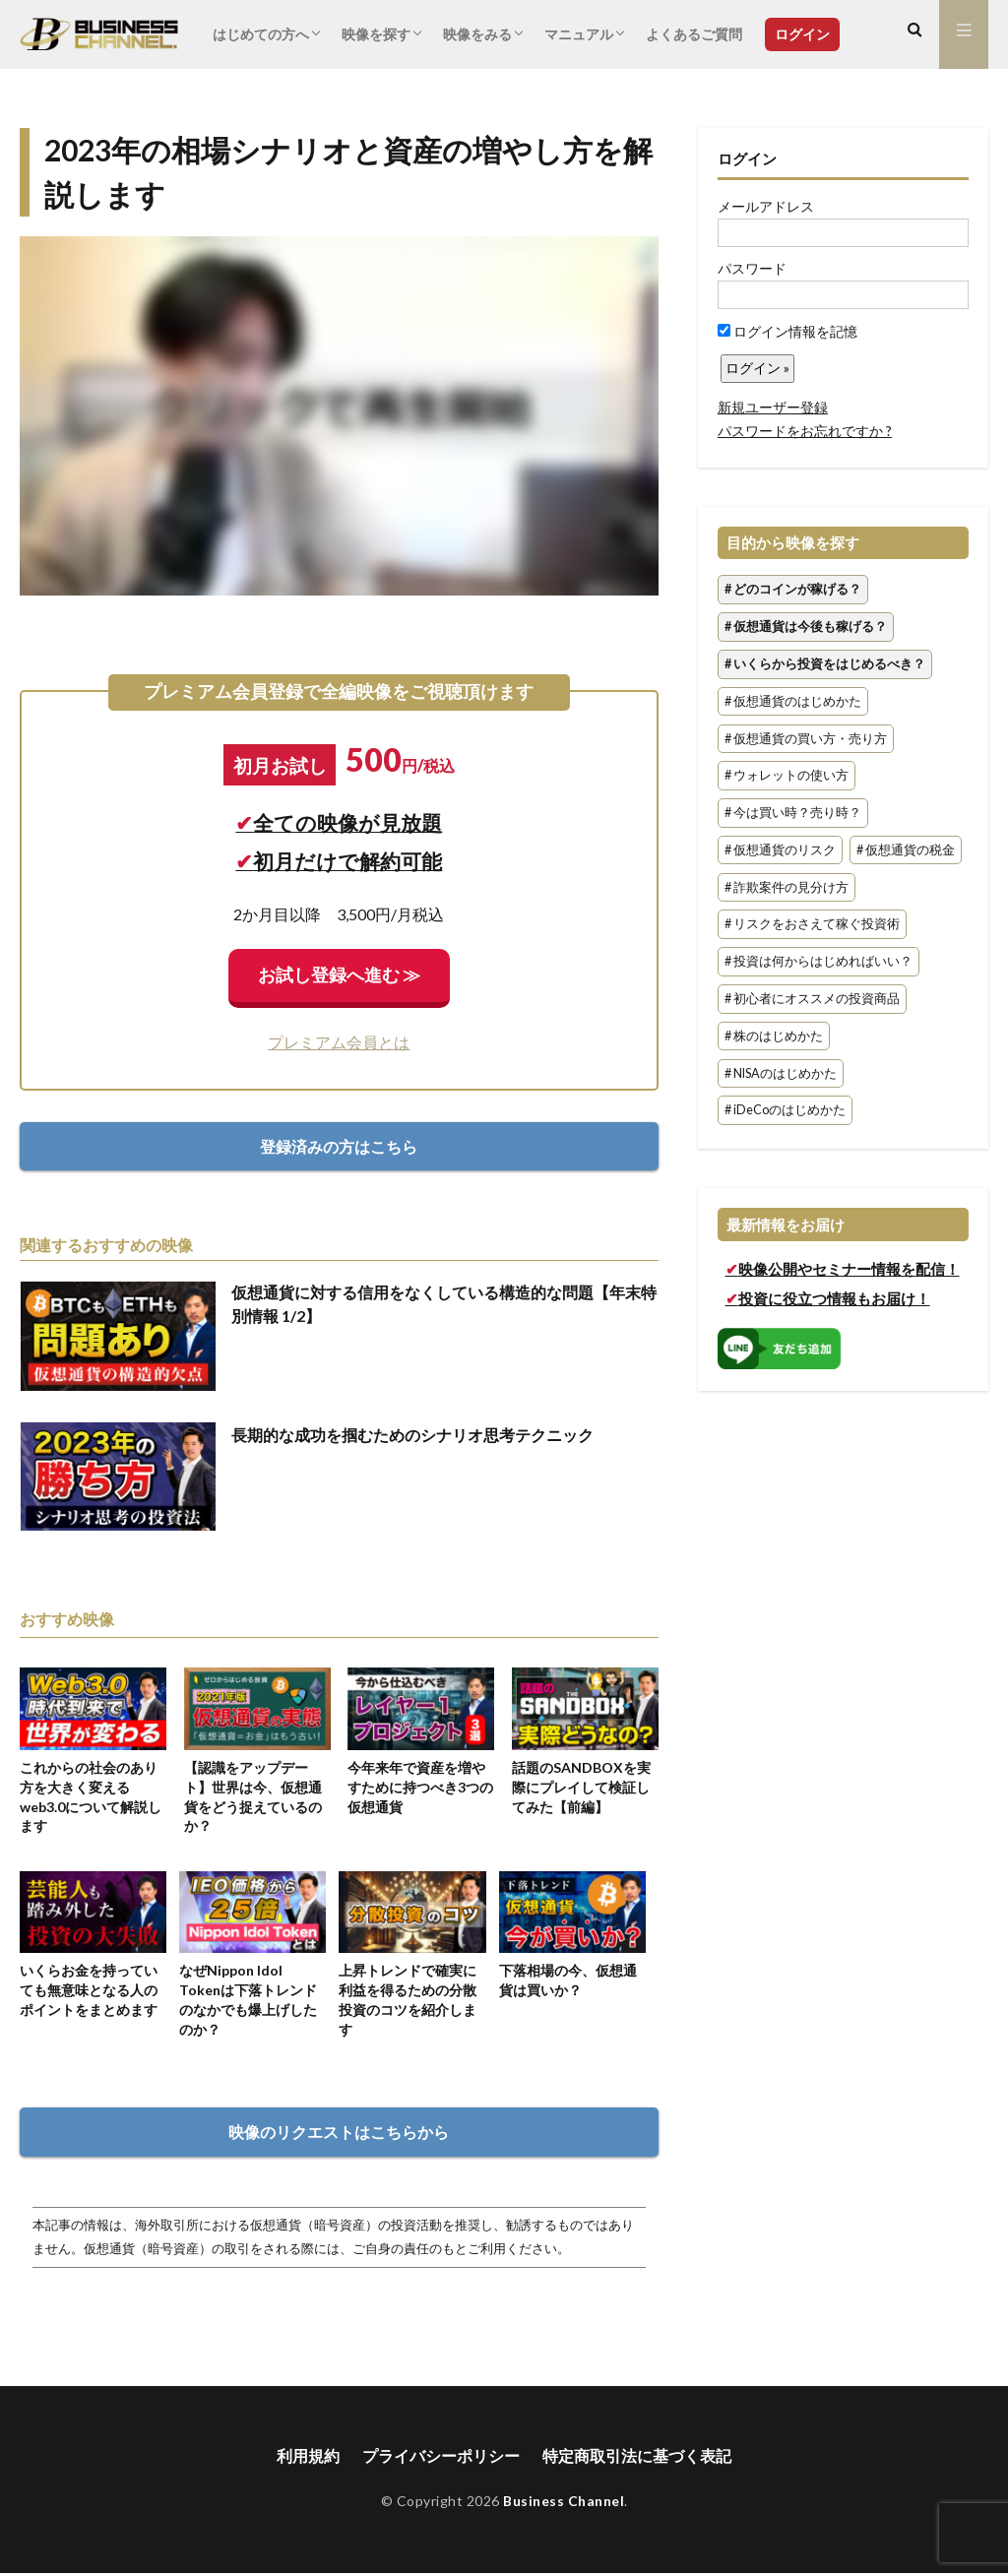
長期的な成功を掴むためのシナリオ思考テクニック (412, 1434)
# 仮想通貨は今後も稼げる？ (805, 626)
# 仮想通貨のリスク (780, 850)
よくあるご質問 (694, 34)
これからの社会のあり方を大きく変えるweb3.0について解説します (90, 1797)
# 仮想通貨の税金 (905, 850)
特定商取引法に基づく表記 (636, 2458)
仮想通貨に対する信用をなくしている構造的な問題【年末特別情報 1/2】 (444, 1304)
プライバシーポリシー (441, 2458)
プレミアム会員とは (339, 1042)
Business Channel (563, 2503)
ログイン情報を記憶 (787, 331)
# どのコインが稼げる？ (792, 590)
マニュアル (578, 34)
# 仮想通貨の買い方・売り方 (805, 738)
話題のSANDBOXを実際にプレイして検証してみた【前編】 (581, 1787)
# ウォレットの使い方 (786, 776)
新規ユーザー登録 (773, 407)
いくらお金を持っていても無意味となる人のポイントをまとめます (89, 1992)
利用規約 (308, 2458)
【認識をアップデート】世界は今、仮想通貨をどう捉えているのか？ (253, 1797)
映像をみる (477, 34)
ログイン (802, 34)
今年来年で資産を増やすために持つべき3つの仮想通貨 (420, 1787)
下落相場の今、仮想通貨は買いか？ (568, 1982)
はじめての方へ (261, 34)
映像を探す (376, 34)
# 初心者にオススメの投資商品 (812, 998)
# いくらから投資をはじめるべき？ (824, 664)
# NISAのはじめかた (780, 1073)
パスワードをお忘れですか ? (805, 430)
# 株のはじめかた (773, 1036)
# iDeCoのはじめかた (785, 1110)
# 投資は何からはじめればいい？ (818, 962)
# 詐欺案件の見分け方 (786, 887)
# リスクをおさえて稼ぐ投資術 (812, 924)
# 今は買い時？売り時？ (792, 812)
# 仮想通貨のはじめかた (792, 701)
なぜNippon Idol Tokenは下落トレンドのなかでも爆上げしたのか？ (248, 2002)
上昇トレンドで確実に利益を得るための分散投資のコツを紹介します (407, 2002)
